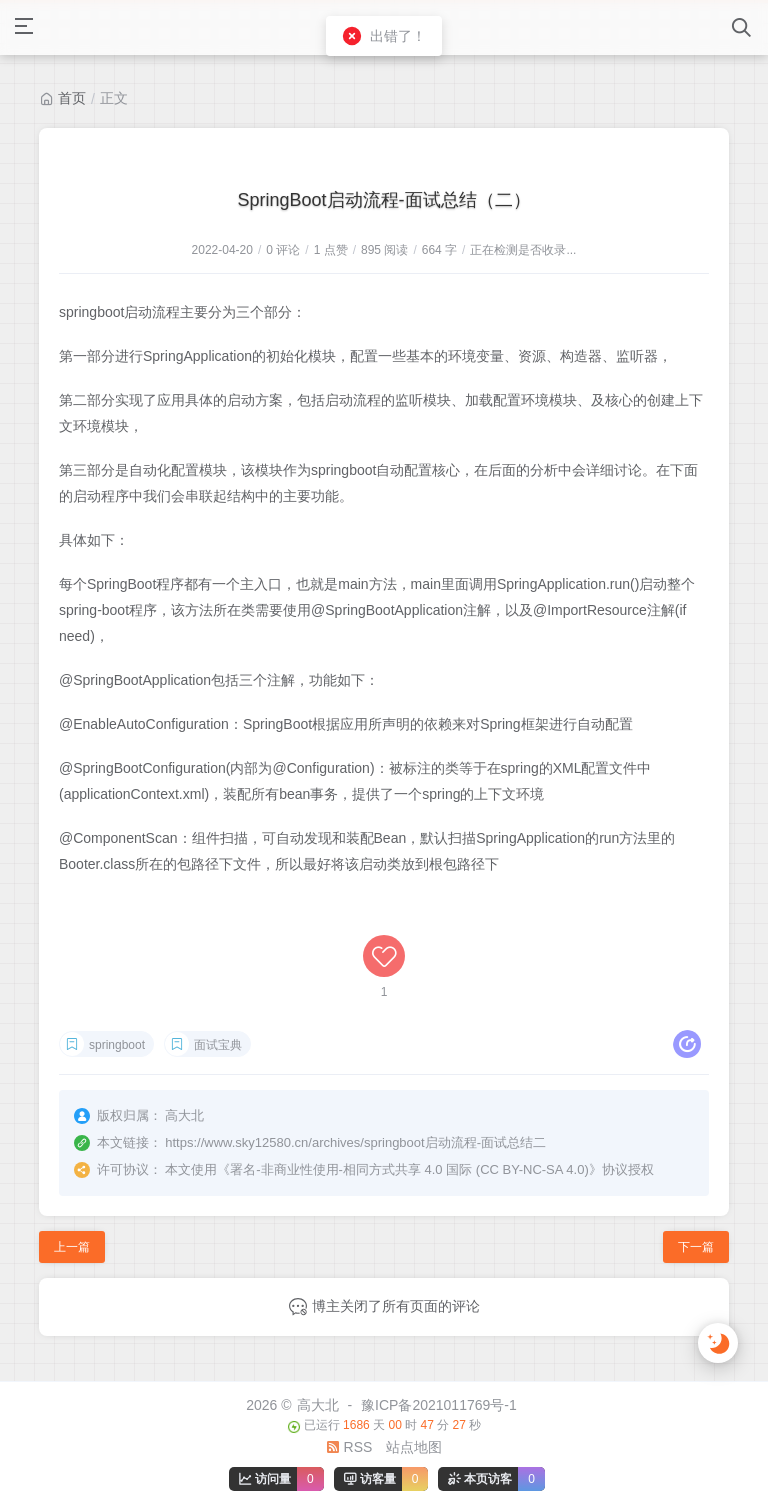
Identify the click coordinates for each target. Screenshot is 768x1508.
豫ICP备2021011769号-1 (439, 1405)
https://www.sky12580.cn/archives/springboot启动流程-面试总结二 (355, 1142)
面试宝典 (218, 1045)
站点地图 (414, 1447)
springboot (117, 1045)
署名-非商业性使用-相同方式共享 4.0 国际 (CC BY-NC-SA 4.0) (409, 1169)
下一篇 (696, 1247)
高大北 (318, 1405)
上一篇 (72, 1247)
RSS (349, 1447)
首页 (72, 98)
